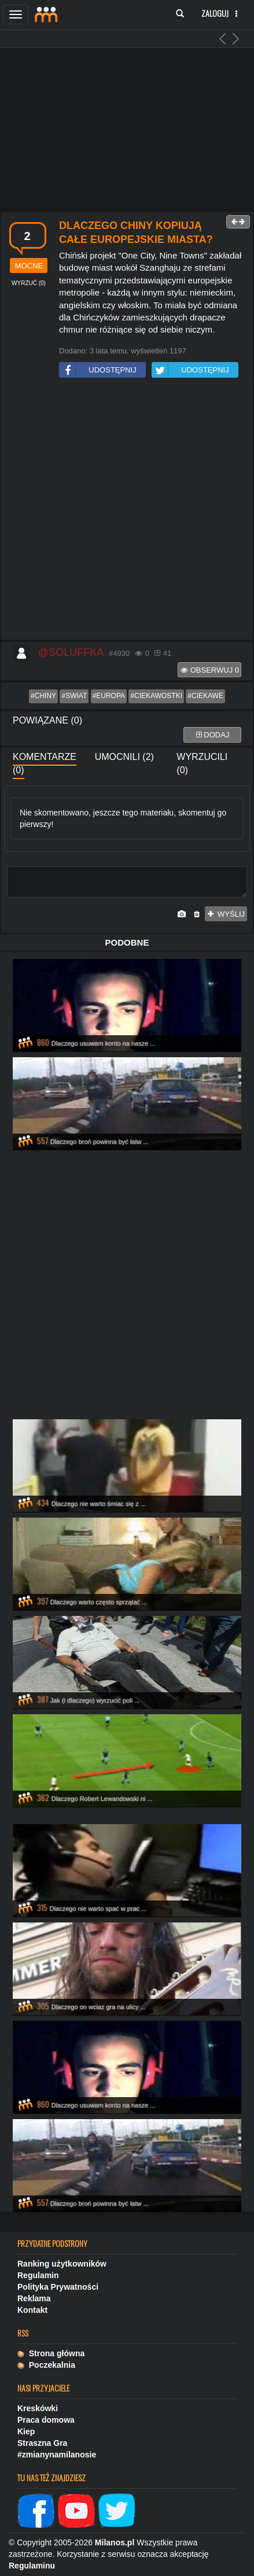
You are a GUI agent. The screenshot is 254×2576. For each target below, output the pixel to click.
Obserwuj (210, 670)
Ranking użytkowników (61, 2263)
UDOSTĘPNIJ (98, 370)
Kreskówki (37, 2408)
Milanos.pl (114, 2542)
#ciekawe (205, 696)
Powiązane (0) (47, 720)
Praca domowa (46, 2419)
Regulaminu (32, 2565)
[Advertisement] (126, 511)
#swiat (74, 696)
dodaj (213, 734)
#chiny (43, 696)
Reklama (34, 2298)
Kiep (26, 2431)
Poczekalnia (46, 2365)
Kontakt (32, 2310)
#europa (109, 696)
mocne (29, 265)
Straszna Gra (42, 2443)
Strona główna (50, 2353)
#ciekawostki (156, 696)
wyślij (226, 914)
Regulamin (38, 2275)
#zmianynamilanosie (56, 2454)
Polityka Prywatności (57, 2286)
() (29, 283)
